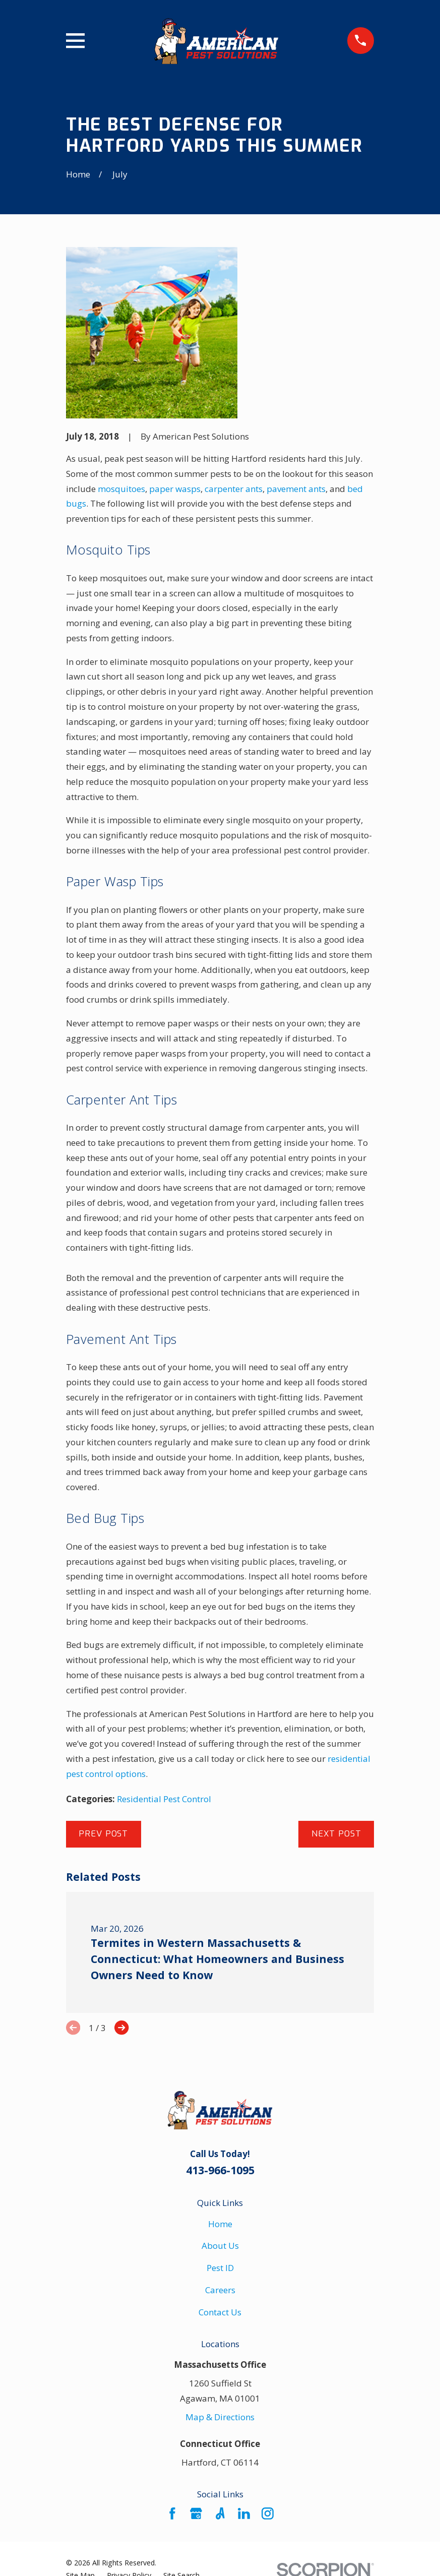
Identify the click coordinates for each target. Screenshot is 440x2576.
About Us (220, 2245)
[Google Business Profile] (196, 2513)
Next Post (336, 1833)
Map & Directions (220, 2417)
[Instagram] (268, 2513)
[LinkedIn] (244, 2513)
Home (220, 2224)
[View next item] (121, 2027)
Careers (220, 2290)
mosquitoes (121, 489)
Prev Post (103, 1833)
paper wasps (175, 489)
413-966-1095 (220, 2170)
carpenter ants (234, 489)
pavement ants (296, 489)
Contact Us (220, 2312)
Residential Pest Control (164, 1799)
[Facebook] (172, 2513)
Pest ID (220, 2268)
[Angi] (220, 2513)
